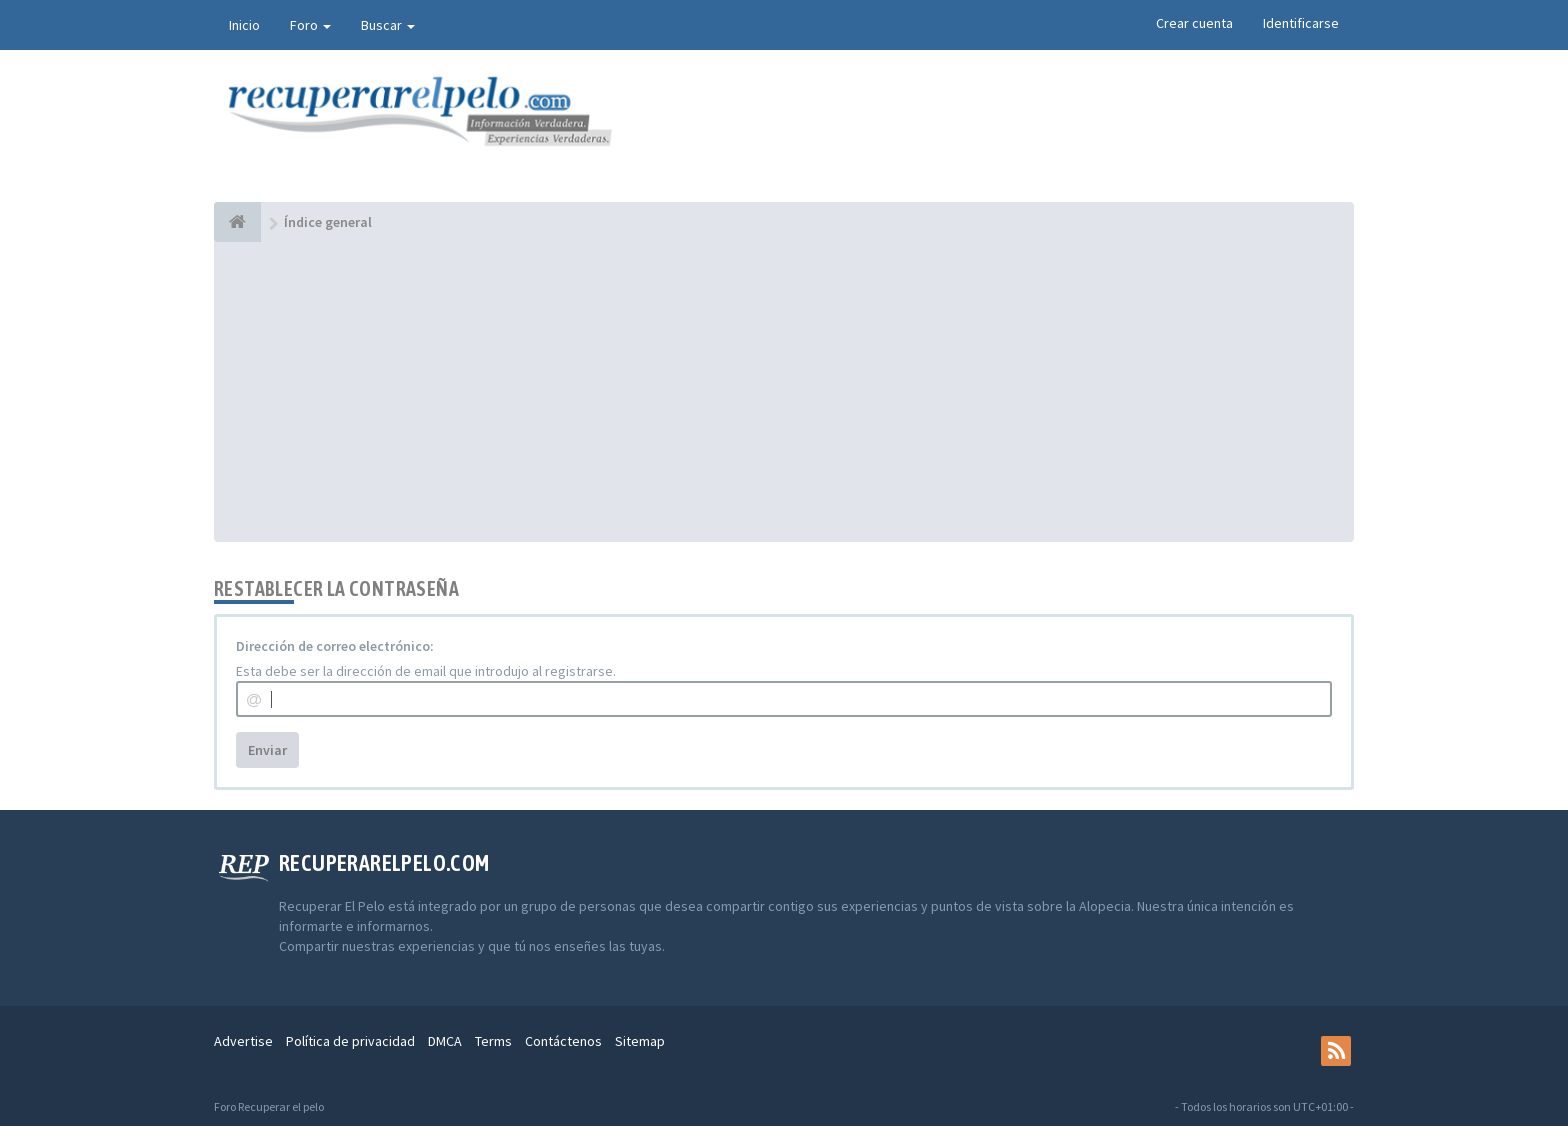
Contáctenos (563, 1041)
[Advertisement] (784, 392)
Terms (493, 1041)
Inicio (244, 25)
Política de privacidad (350, 1041)
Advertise (243, 1041)
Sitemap (640, 1041)
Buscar (388, 25)
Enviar (267, 750)
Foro (310, 25)
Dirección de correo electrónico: (335, 646)
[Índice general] (237, 222)
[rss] (1336, 1051)
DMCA (445, 1041)
